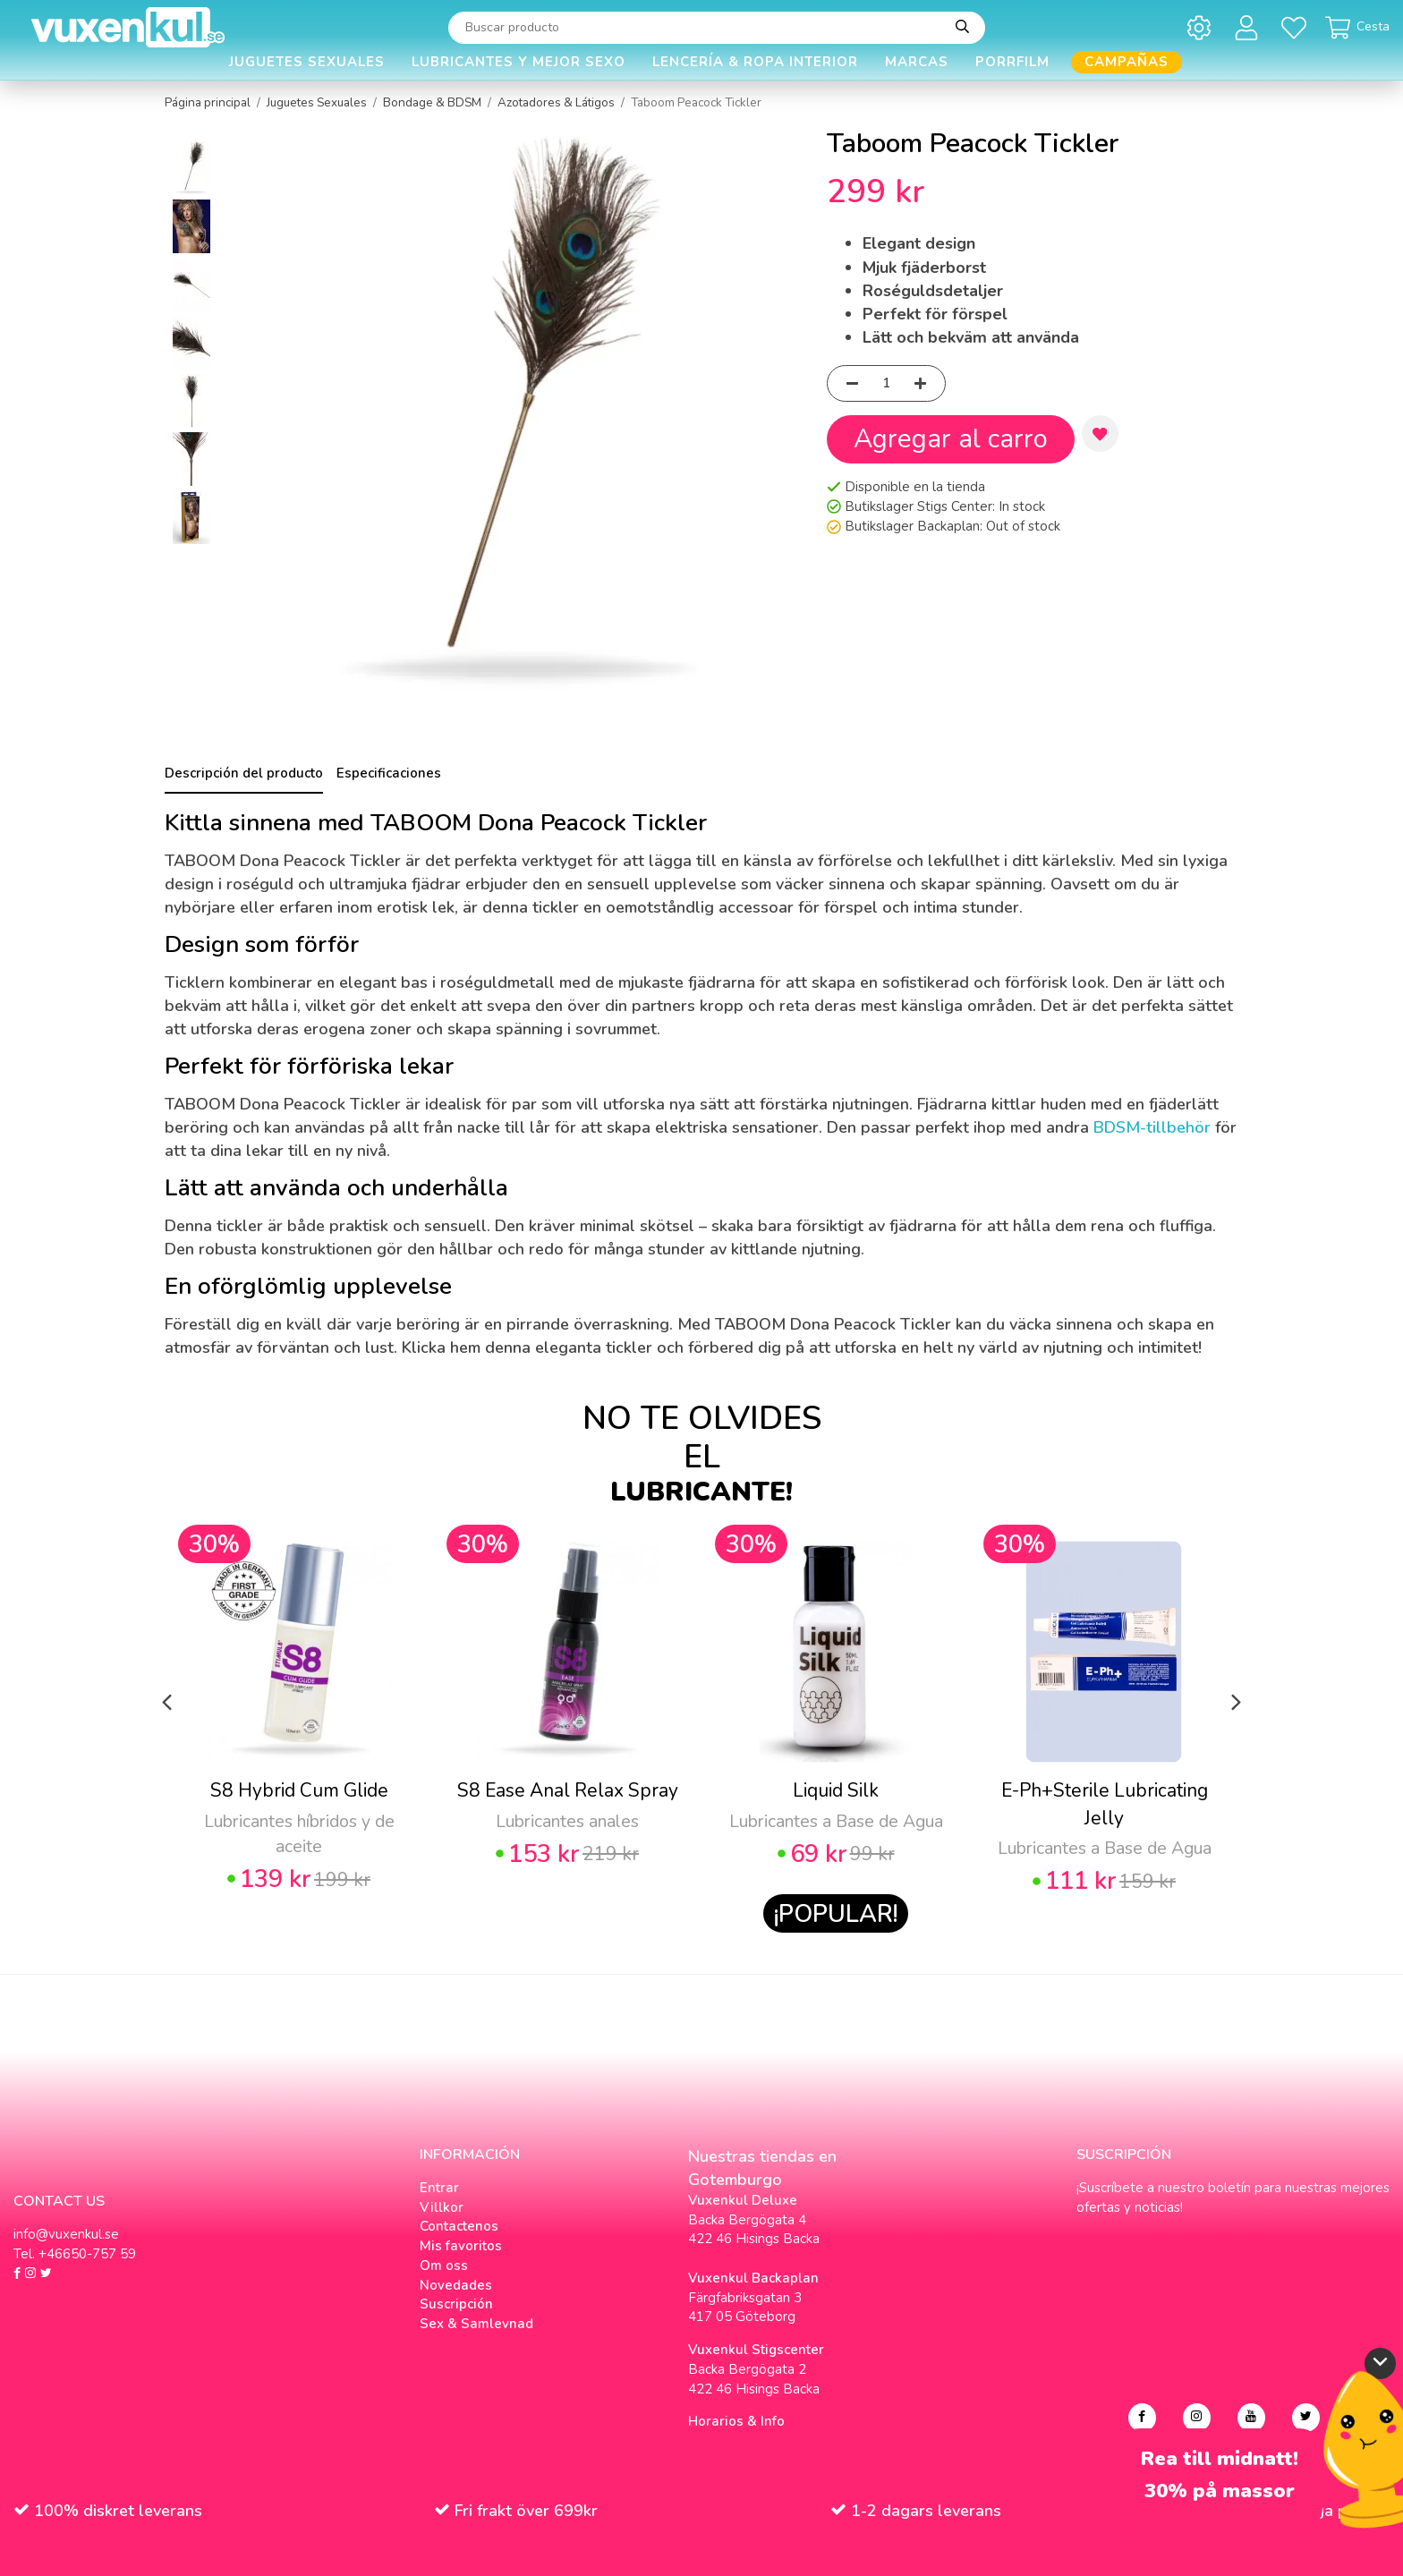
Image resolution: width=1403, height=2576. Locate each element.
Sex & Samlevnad (476, 2324)
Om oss (444, 2265)
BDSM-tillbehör (1152, 1127)
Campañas (1126, 62)
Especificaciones (388, 773)
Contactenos (459, 2226)
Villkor (441, 2207)
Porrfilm (1012, 62)
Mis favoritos (461, 2246)
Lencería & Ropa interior (755, 62)
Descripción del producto (244, 773)
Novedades (456, 2285)
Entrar (439, 2188)
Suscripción (456, 2304)
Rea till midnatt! (1219, 2459)
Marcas (916, 62)
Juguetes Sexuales (307, 62)
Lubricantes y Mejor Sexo (518, 62)
